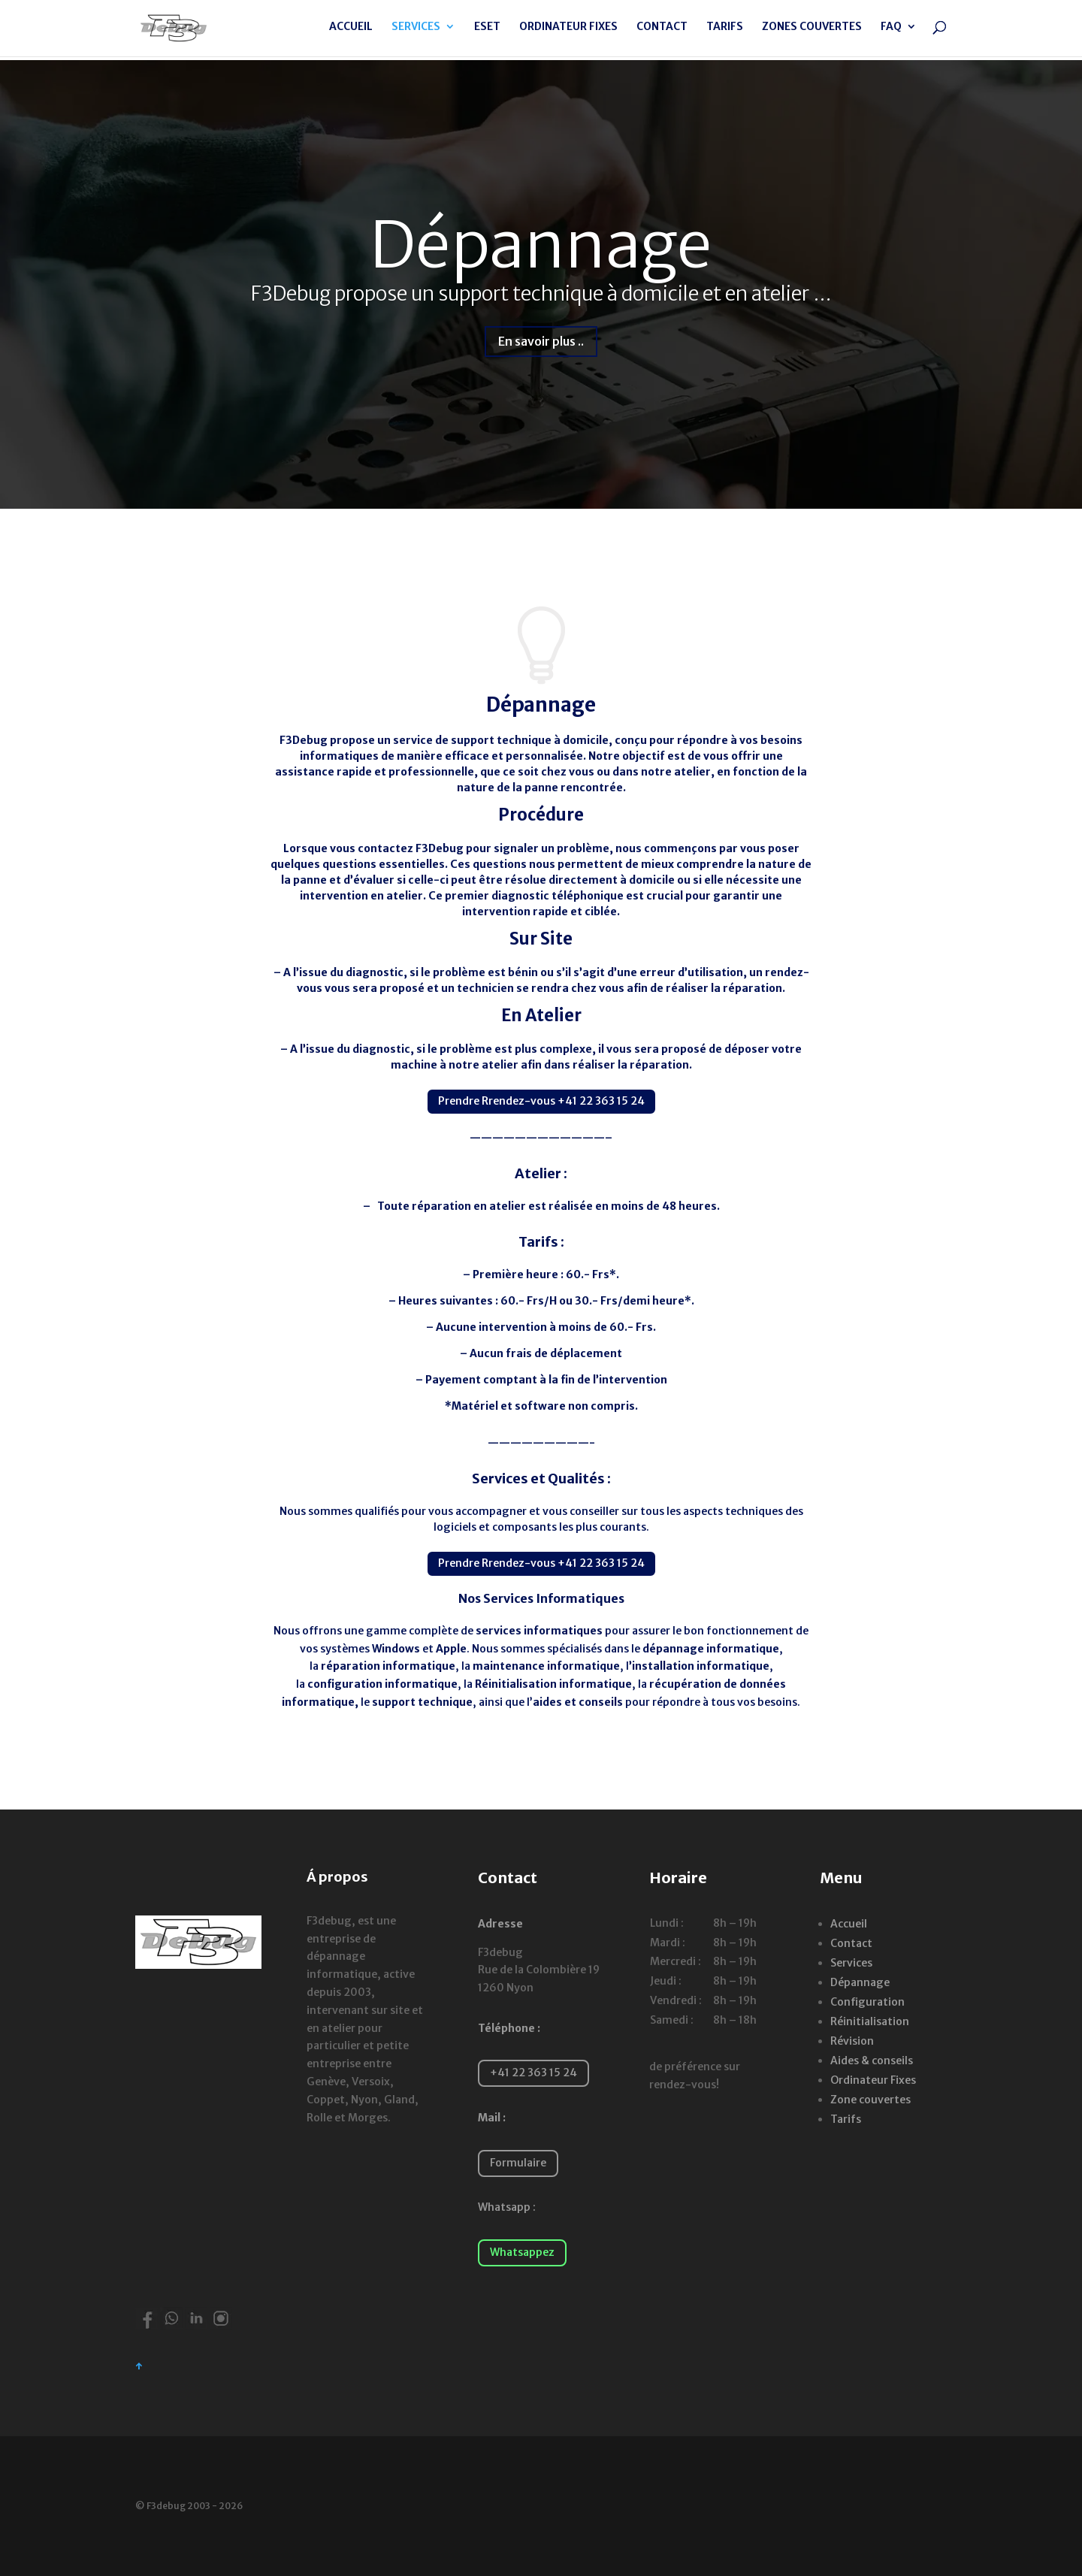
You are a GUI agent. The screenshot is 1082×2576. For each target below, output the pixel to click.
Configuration (867, 2002)
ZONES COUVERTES (812, 31)
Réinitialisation (869, 2021)
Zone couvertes (870, 2099)
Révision (852, 2041)
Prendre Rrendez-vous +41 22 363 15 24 (541, 1101)
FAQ (891, 31)
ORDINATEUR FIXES (568, 31)
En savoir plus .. (541, 341)
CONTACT (662, 31)
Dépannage (541, 244)
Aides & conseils (871, 2060)
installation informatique (700, 1666)
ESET (487, 31)
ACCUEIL (351, 31)
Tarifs (845, 2119)
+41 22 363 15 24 (533, 2072)
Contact (851, 1943)
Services (851, 1963)
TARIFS (724, 31)
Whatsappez (522, 2252)
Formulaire (518, 2162)
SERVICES (415, 31)
